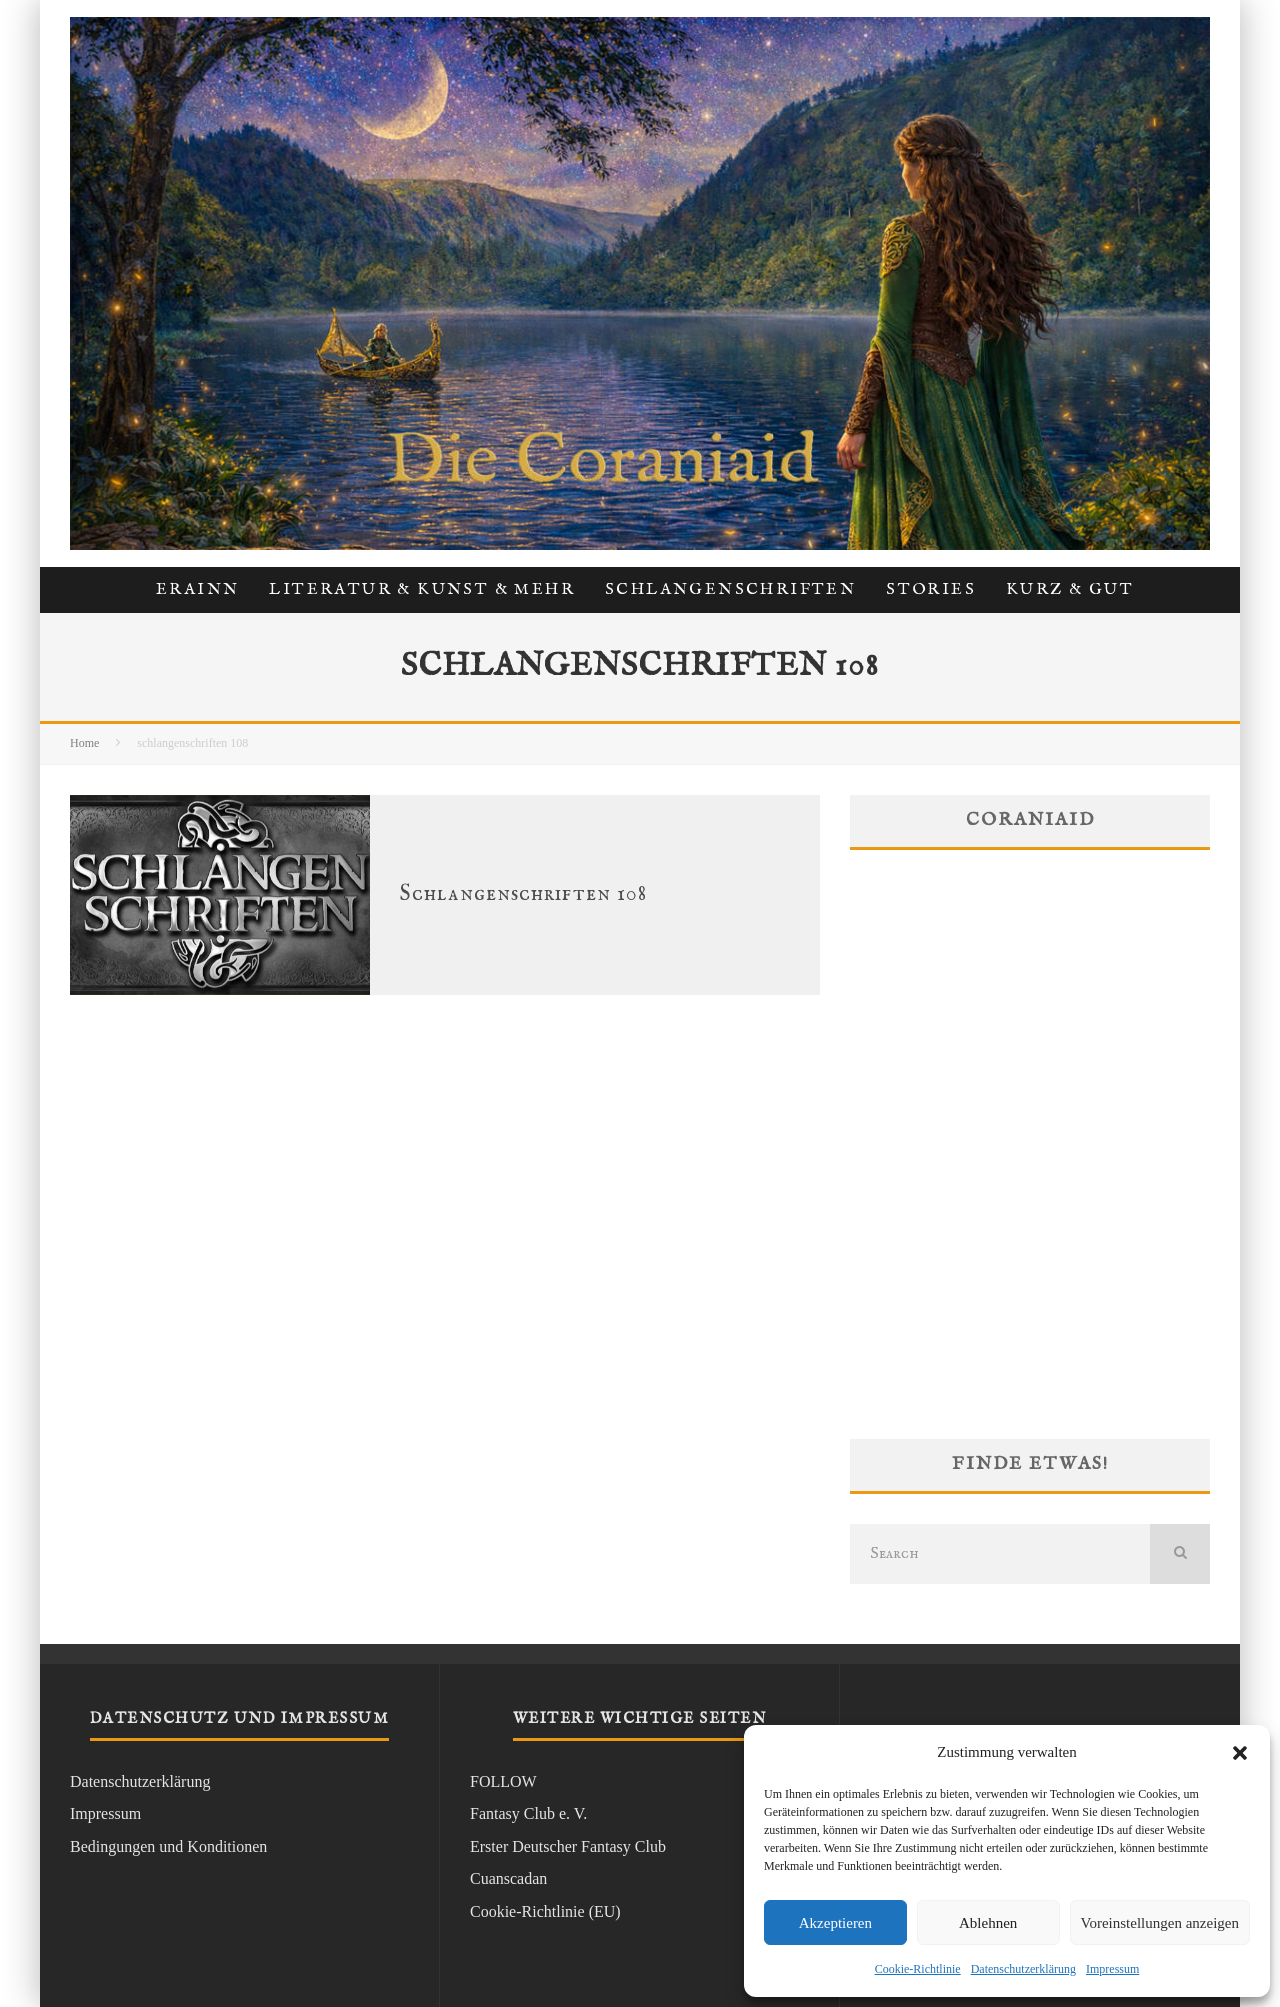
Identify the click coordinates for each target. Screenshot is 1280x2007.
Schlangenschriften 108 (523, 894)
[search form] (1000, 1554)
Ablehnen (988, 1923)
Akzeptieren (835, 1923)
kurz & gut (1070, 590)
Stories (931, 590)
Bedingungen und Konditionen (168, 1846)
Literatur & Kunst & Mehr (422, 590)
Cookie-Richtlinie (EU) (545, 1911)
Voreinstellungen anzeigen (1160, 1923)
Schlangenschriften (730, 590)
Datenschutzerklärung (1023, 1969)
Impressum (1112, 1969)
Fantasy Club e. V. (528, 1813)
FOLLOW (503, 1781)
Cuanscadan (508, 1878)
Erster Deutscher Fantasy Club (568, 1846)
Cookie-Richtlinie (918, 1969)
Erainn (197, 590)
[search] (1180, 1554)
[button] (1240, 1753)
